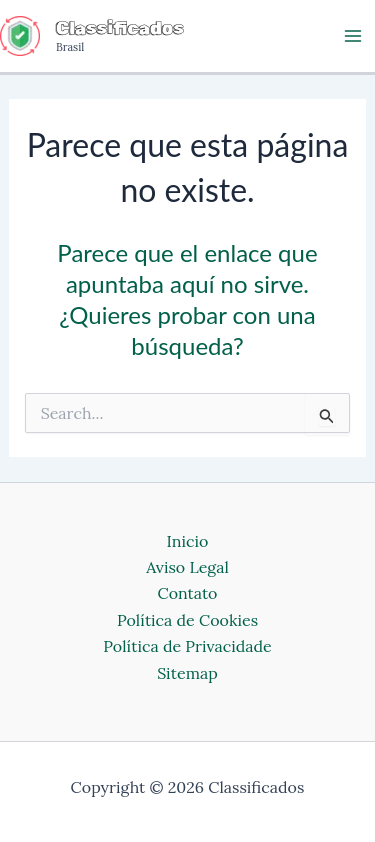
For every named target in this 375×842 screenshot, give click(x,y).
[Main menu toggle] (353, 36)
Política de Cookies (187, 620)
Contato (187, 593)
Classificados (120, 28)
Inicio (188, 541)
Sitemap (187, 673)
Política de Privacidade (187, 646)
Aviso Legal (187, 567)
